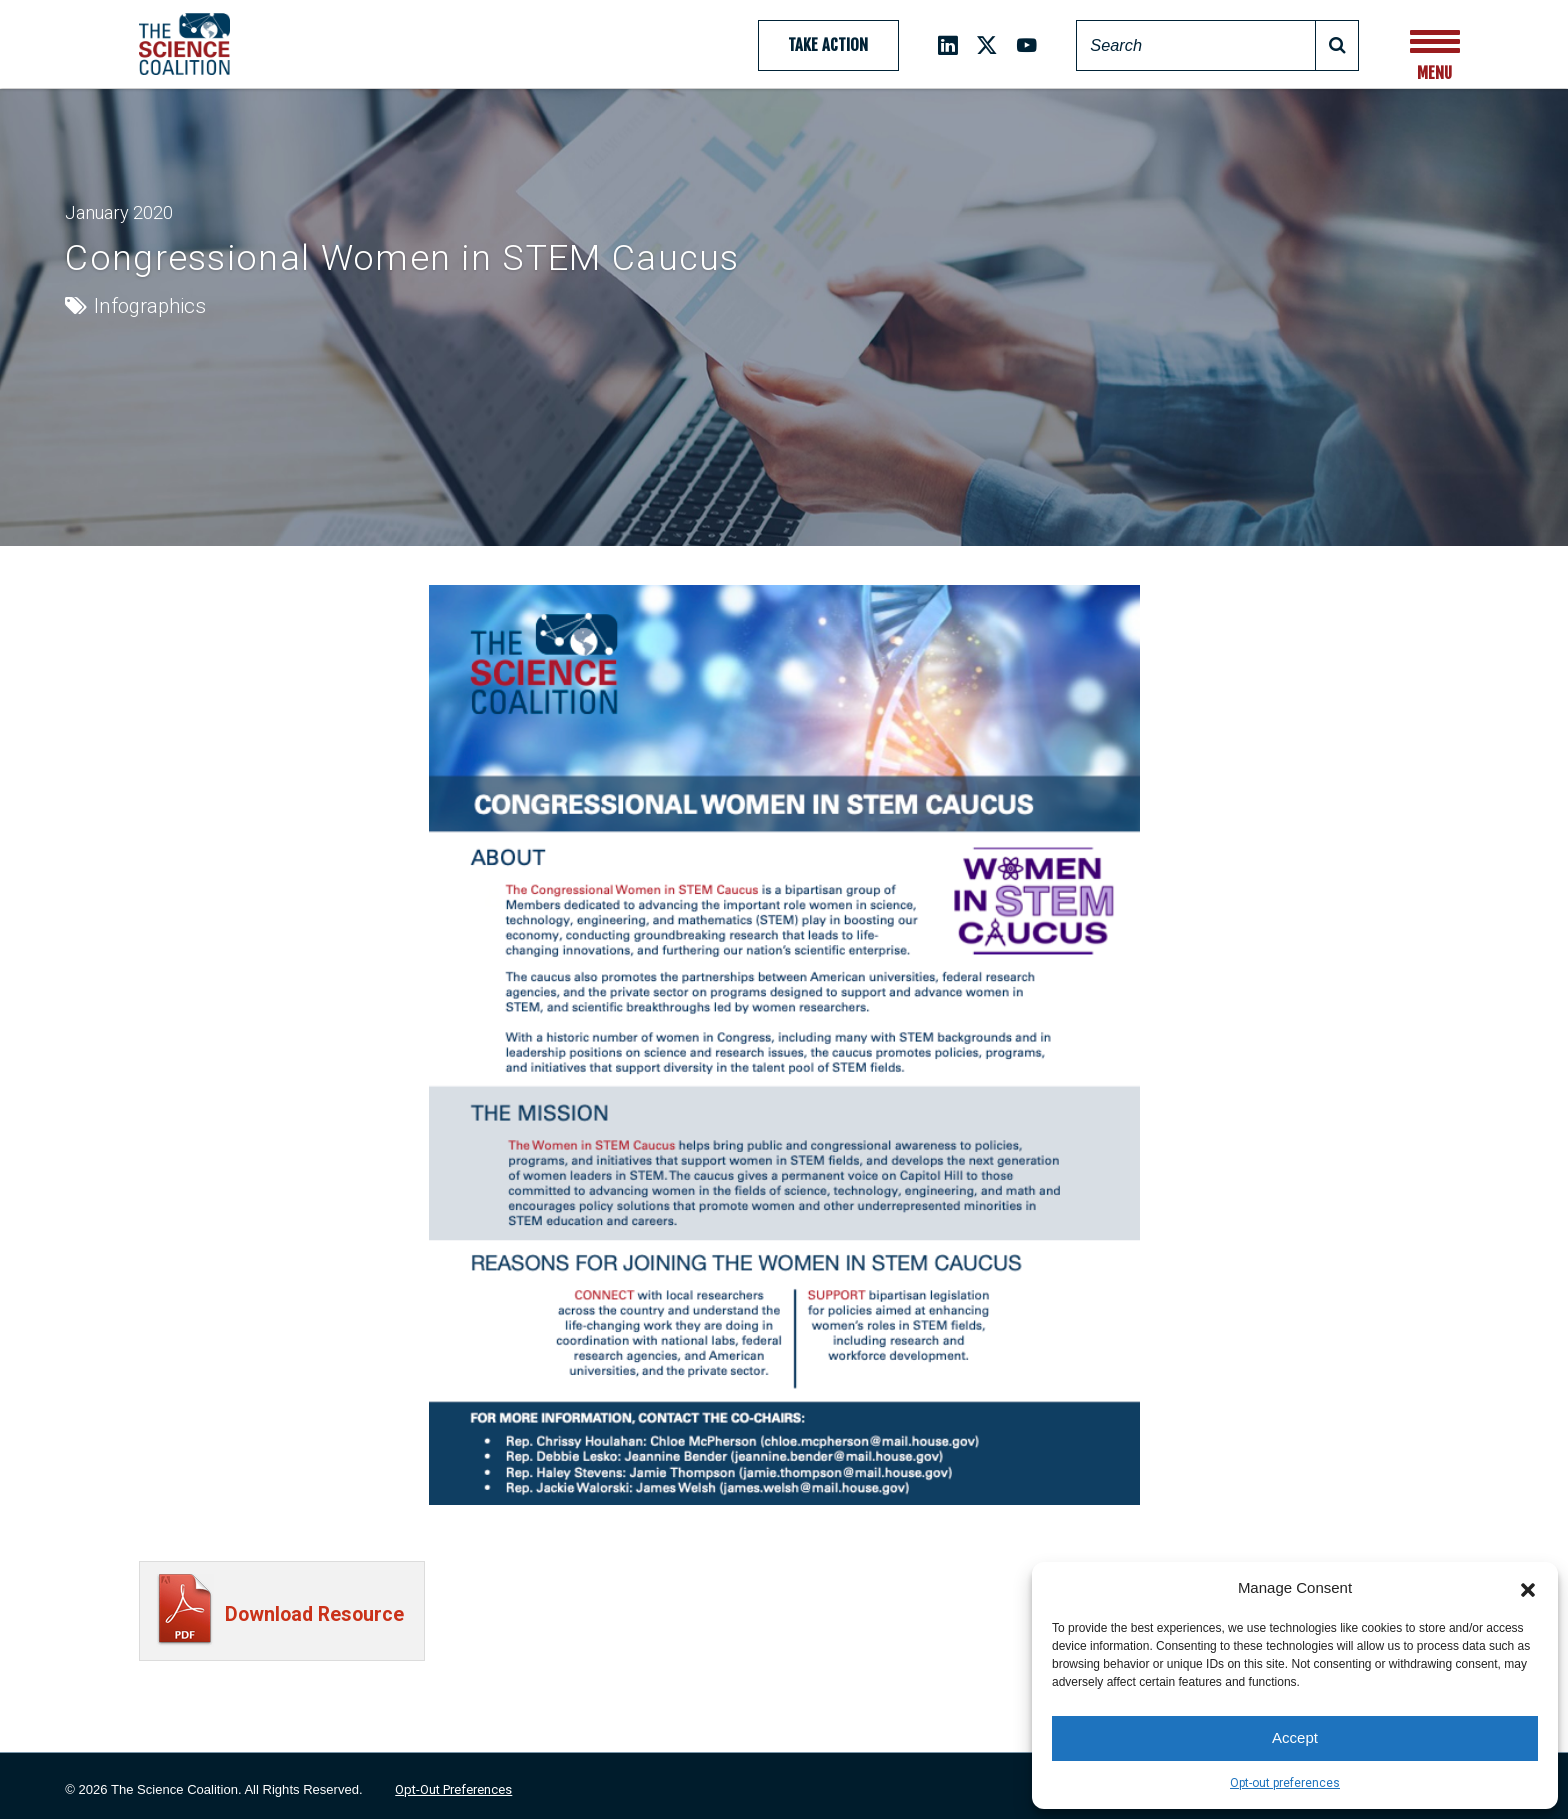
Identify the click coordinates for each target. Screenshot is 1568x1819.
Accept (1295, 1737)
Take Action (828, 45)
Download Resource (314, 1614)
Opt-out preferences (1285, 1783)
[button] (1528, 1588)
